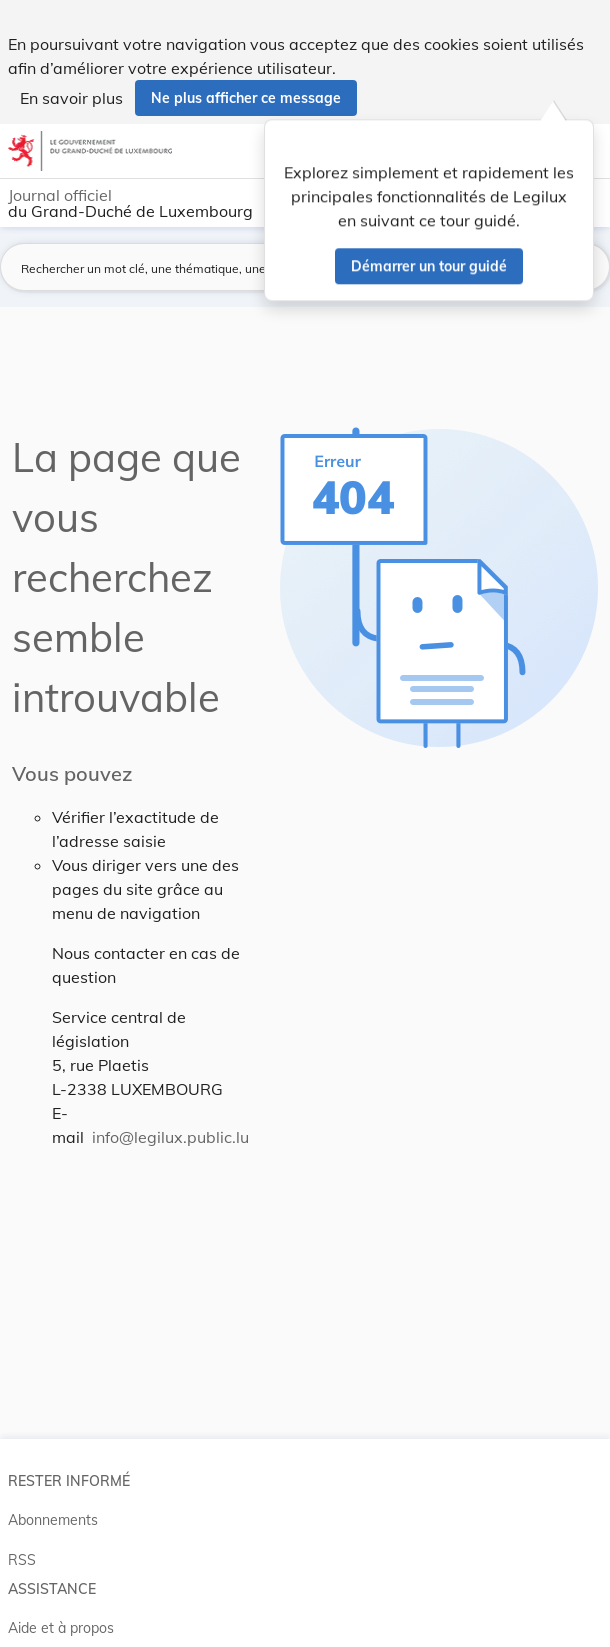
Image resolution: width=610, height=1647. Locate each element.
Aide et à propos (61, 1628)
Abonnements (53, 1520)
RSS (22, 1560)
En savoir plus (71, 98)
